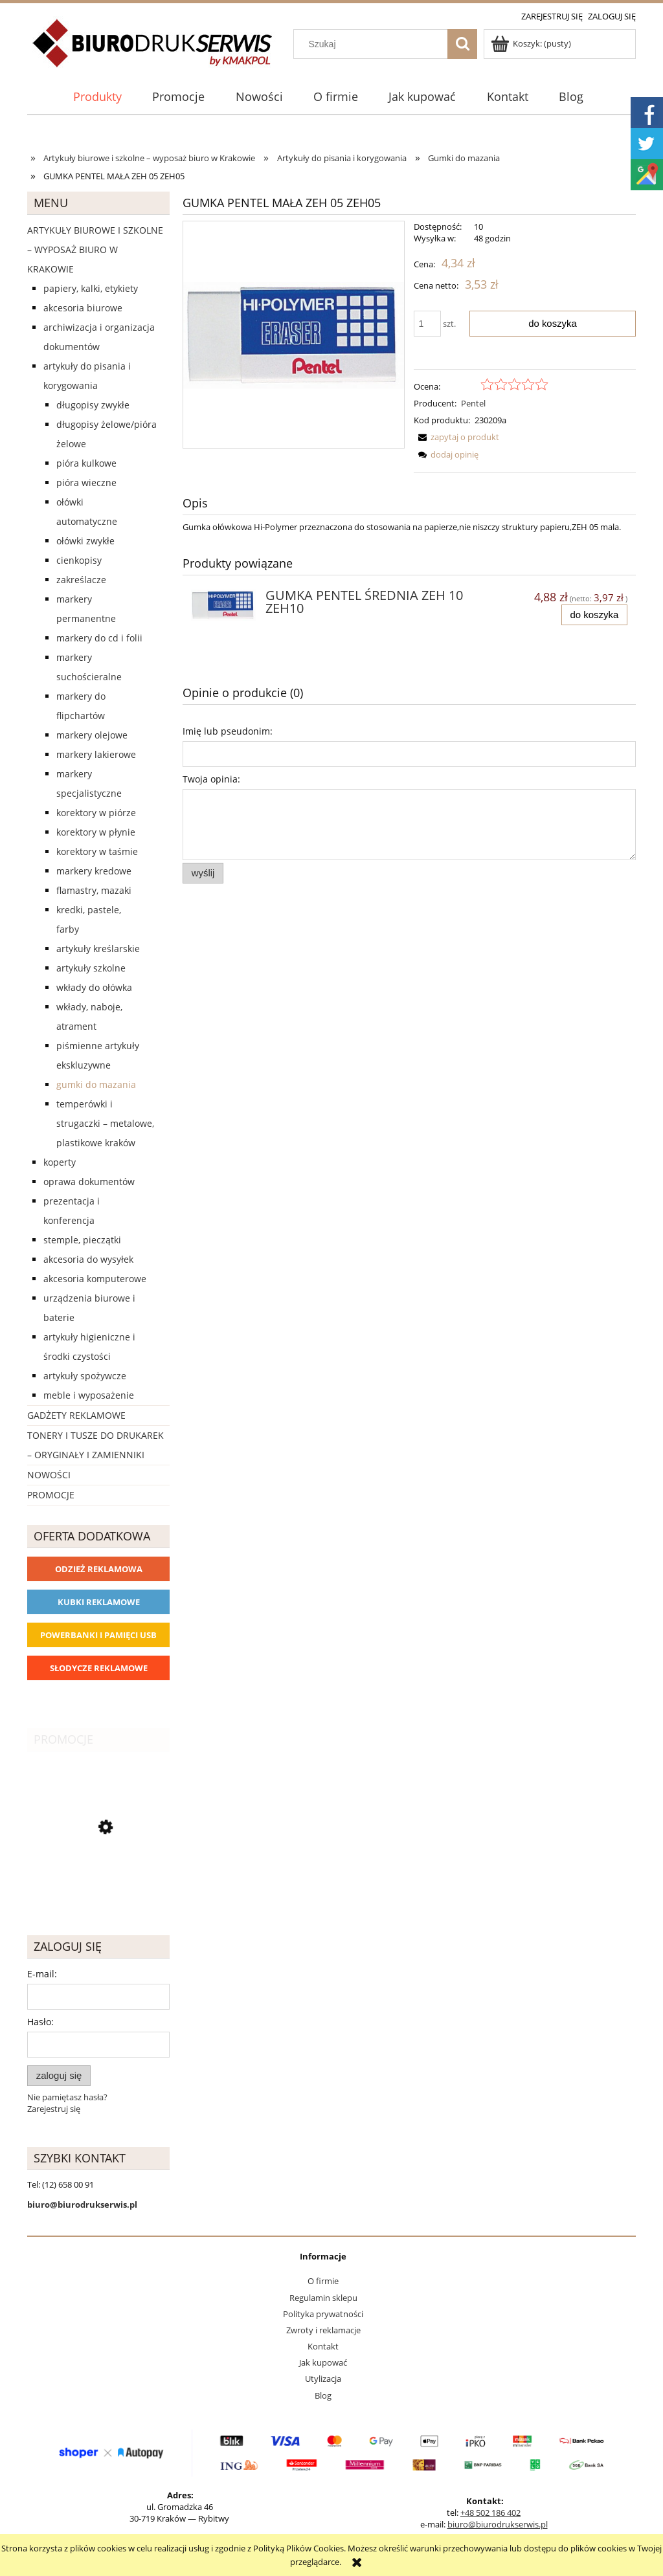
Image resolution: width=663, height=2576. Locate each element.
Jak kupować (323, 2362)
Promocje (50, 1495)
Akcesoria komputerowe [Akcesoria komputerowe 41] (94, 1278)
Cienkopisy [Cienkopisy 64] (79, 560)
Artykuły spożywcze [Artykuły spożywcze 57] (84, 1376)
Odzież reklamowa (98, 1569)
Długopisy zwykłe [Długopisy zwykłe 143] (92, 405)
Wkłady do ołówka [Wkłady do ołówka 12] (94, 987)
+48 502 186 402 (490, 2512)
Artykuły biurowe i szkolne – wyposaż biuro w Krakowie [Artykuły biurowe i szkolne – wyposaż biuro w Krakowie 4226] (95, 249)
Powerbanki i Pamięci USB (98, 1635)
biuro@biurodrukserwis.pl (497, 2524)
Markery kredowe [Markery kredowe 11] (93, 871)
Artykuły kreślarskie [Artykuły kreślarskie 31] (98, 948)
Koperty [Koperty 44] (59, 1162)
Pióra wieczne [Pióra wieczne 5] (86, 482)
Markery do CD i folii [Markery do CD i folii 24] (99, 638)
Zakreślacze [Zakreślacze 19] (81, 579)
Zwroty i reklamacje (323, 2330)
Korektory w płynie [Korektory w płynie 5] (95, 832)
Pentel (473, 403)
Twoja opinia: (211, 779)
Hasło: (40, 2021)
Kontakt (323, 2346)
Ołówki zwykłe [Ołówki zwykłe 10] (85, 541)
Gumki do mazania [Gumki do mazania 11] (96, 1084)
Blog (323, 2395)
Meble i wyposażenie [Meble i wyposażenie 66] (88, 1395)
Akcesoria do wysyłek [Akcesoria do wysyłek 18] (88, 1259)
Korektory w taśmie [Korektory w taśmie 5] (97, 851)
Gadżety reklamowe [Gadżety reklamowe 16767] (76, 1415)
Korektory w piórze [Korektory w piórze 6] (96, 812)
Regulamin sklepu (323, 2298)
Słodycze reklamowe (99, 1668)
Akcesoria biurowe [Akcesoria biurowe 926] (82, 308)
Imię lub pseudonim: (228, 731)
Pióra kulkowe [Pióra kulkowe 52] (86, 463)
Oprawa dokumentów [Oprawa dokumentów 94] (89, 1181)
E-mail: (42, 1974)
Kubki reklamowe (99, 1602)
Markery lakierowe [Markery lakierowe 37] (96, 754)
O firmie (323, 2281)
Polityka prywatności (323, 2314)
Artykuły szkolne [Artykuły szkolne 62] (91, 968)
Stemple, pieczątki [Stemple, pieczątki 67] (82, 1240)
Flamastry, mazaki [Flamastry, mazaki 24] (93, 890)
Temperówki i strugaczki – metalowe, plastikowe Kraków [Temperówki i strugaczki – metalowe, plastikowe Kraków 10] (105, 1123)
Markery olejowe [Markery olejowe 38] (92, 735)
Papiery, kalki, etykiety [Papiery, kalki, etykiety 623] (90, 288)
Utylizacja (323, 2378)
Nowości (49, 1475)
